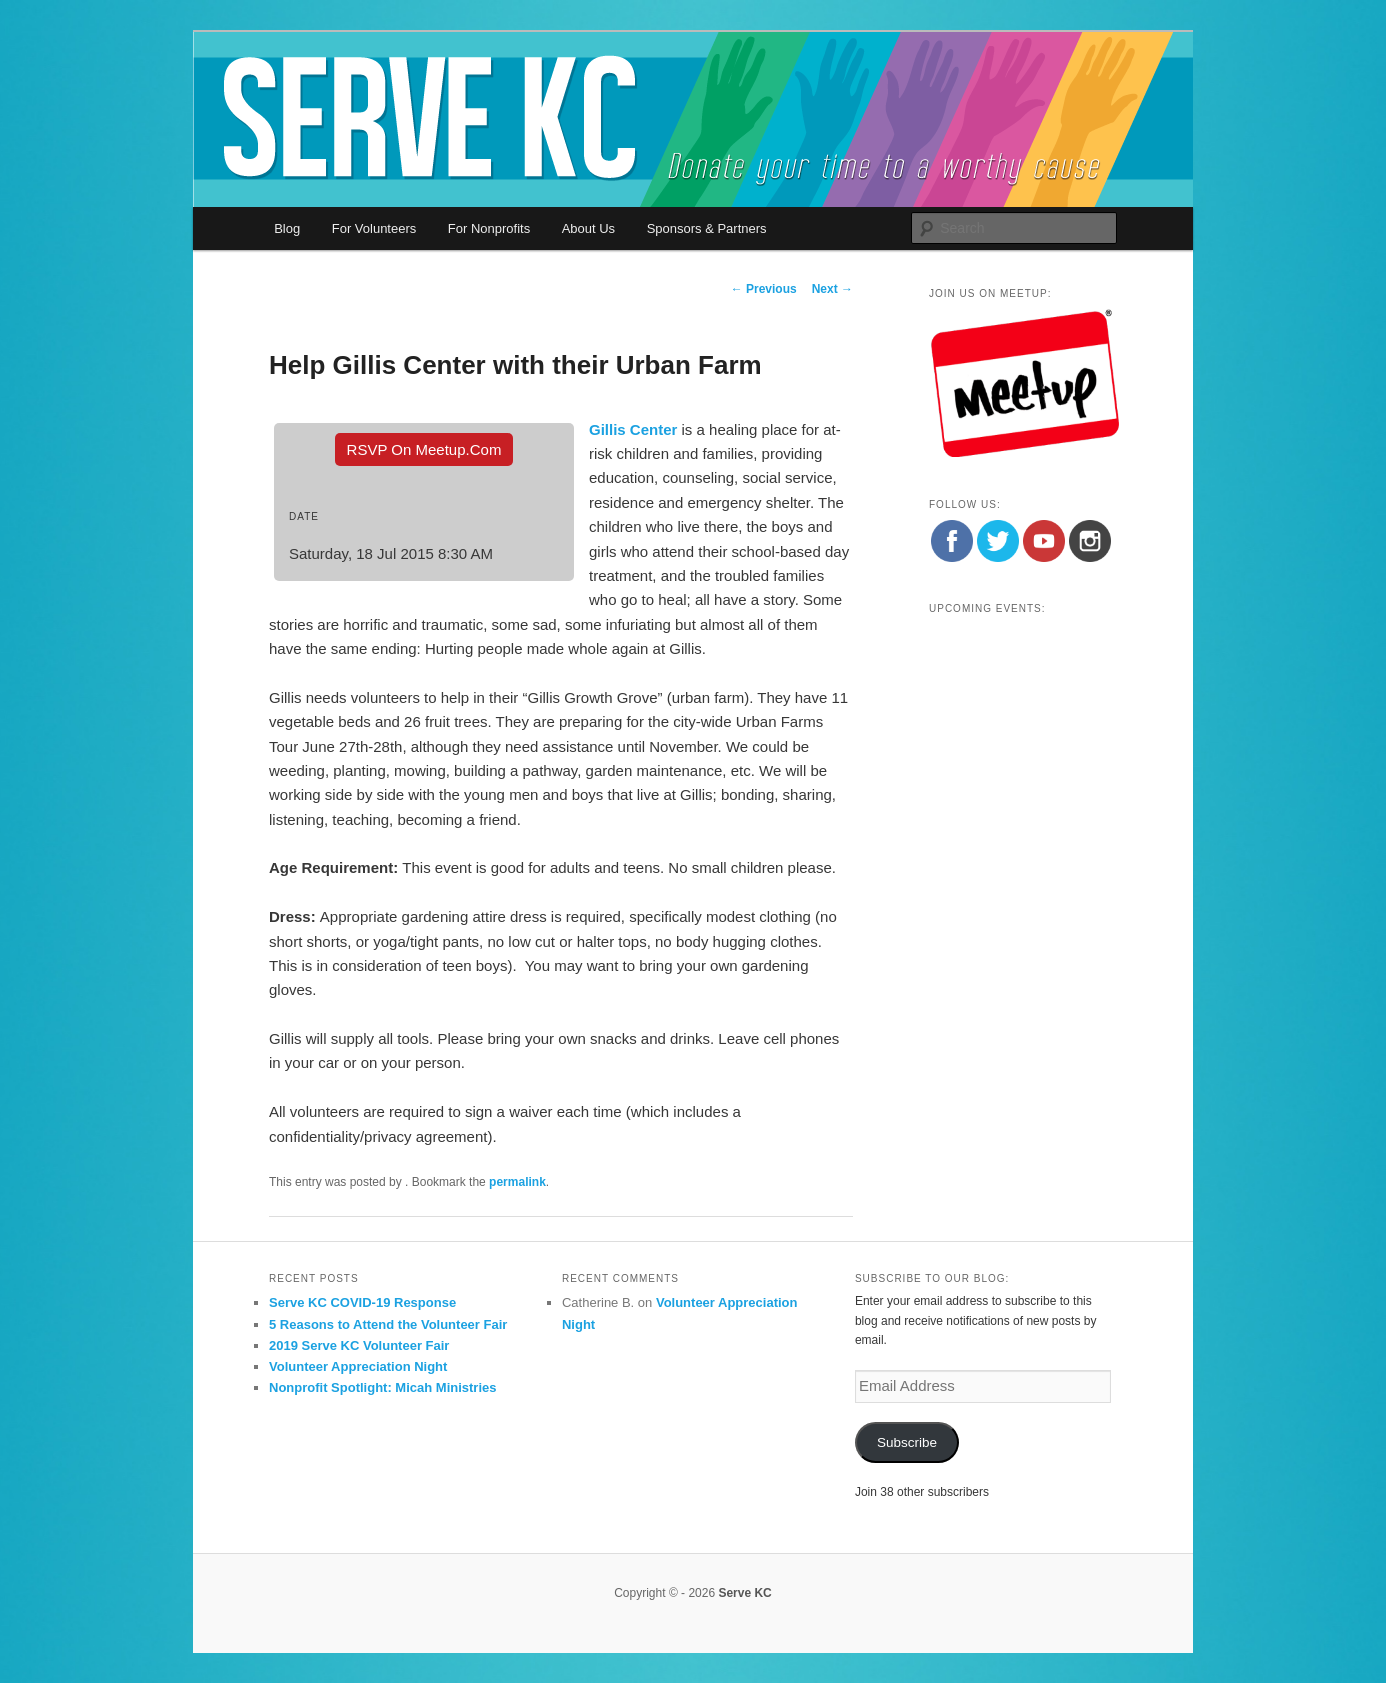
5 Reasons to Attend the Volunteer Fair (388, 1324)
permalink (517, 1182)
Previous (764, 289)
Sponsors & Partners (707, 228)
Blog (287, 228)
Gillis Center (633, 429)
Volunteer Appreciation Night (358, 1366)
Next (832, 289)
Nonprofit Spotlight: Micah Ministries (383, 1387)
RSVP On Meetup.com (424, 449)
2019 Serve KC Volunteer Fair (359, 1345)
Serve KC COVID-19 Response (362, 1302)
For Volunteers (374, 228)
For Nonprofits (489, 228)
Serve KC (744, 1593)
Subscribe (907, 1442)
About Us (588, 228)
